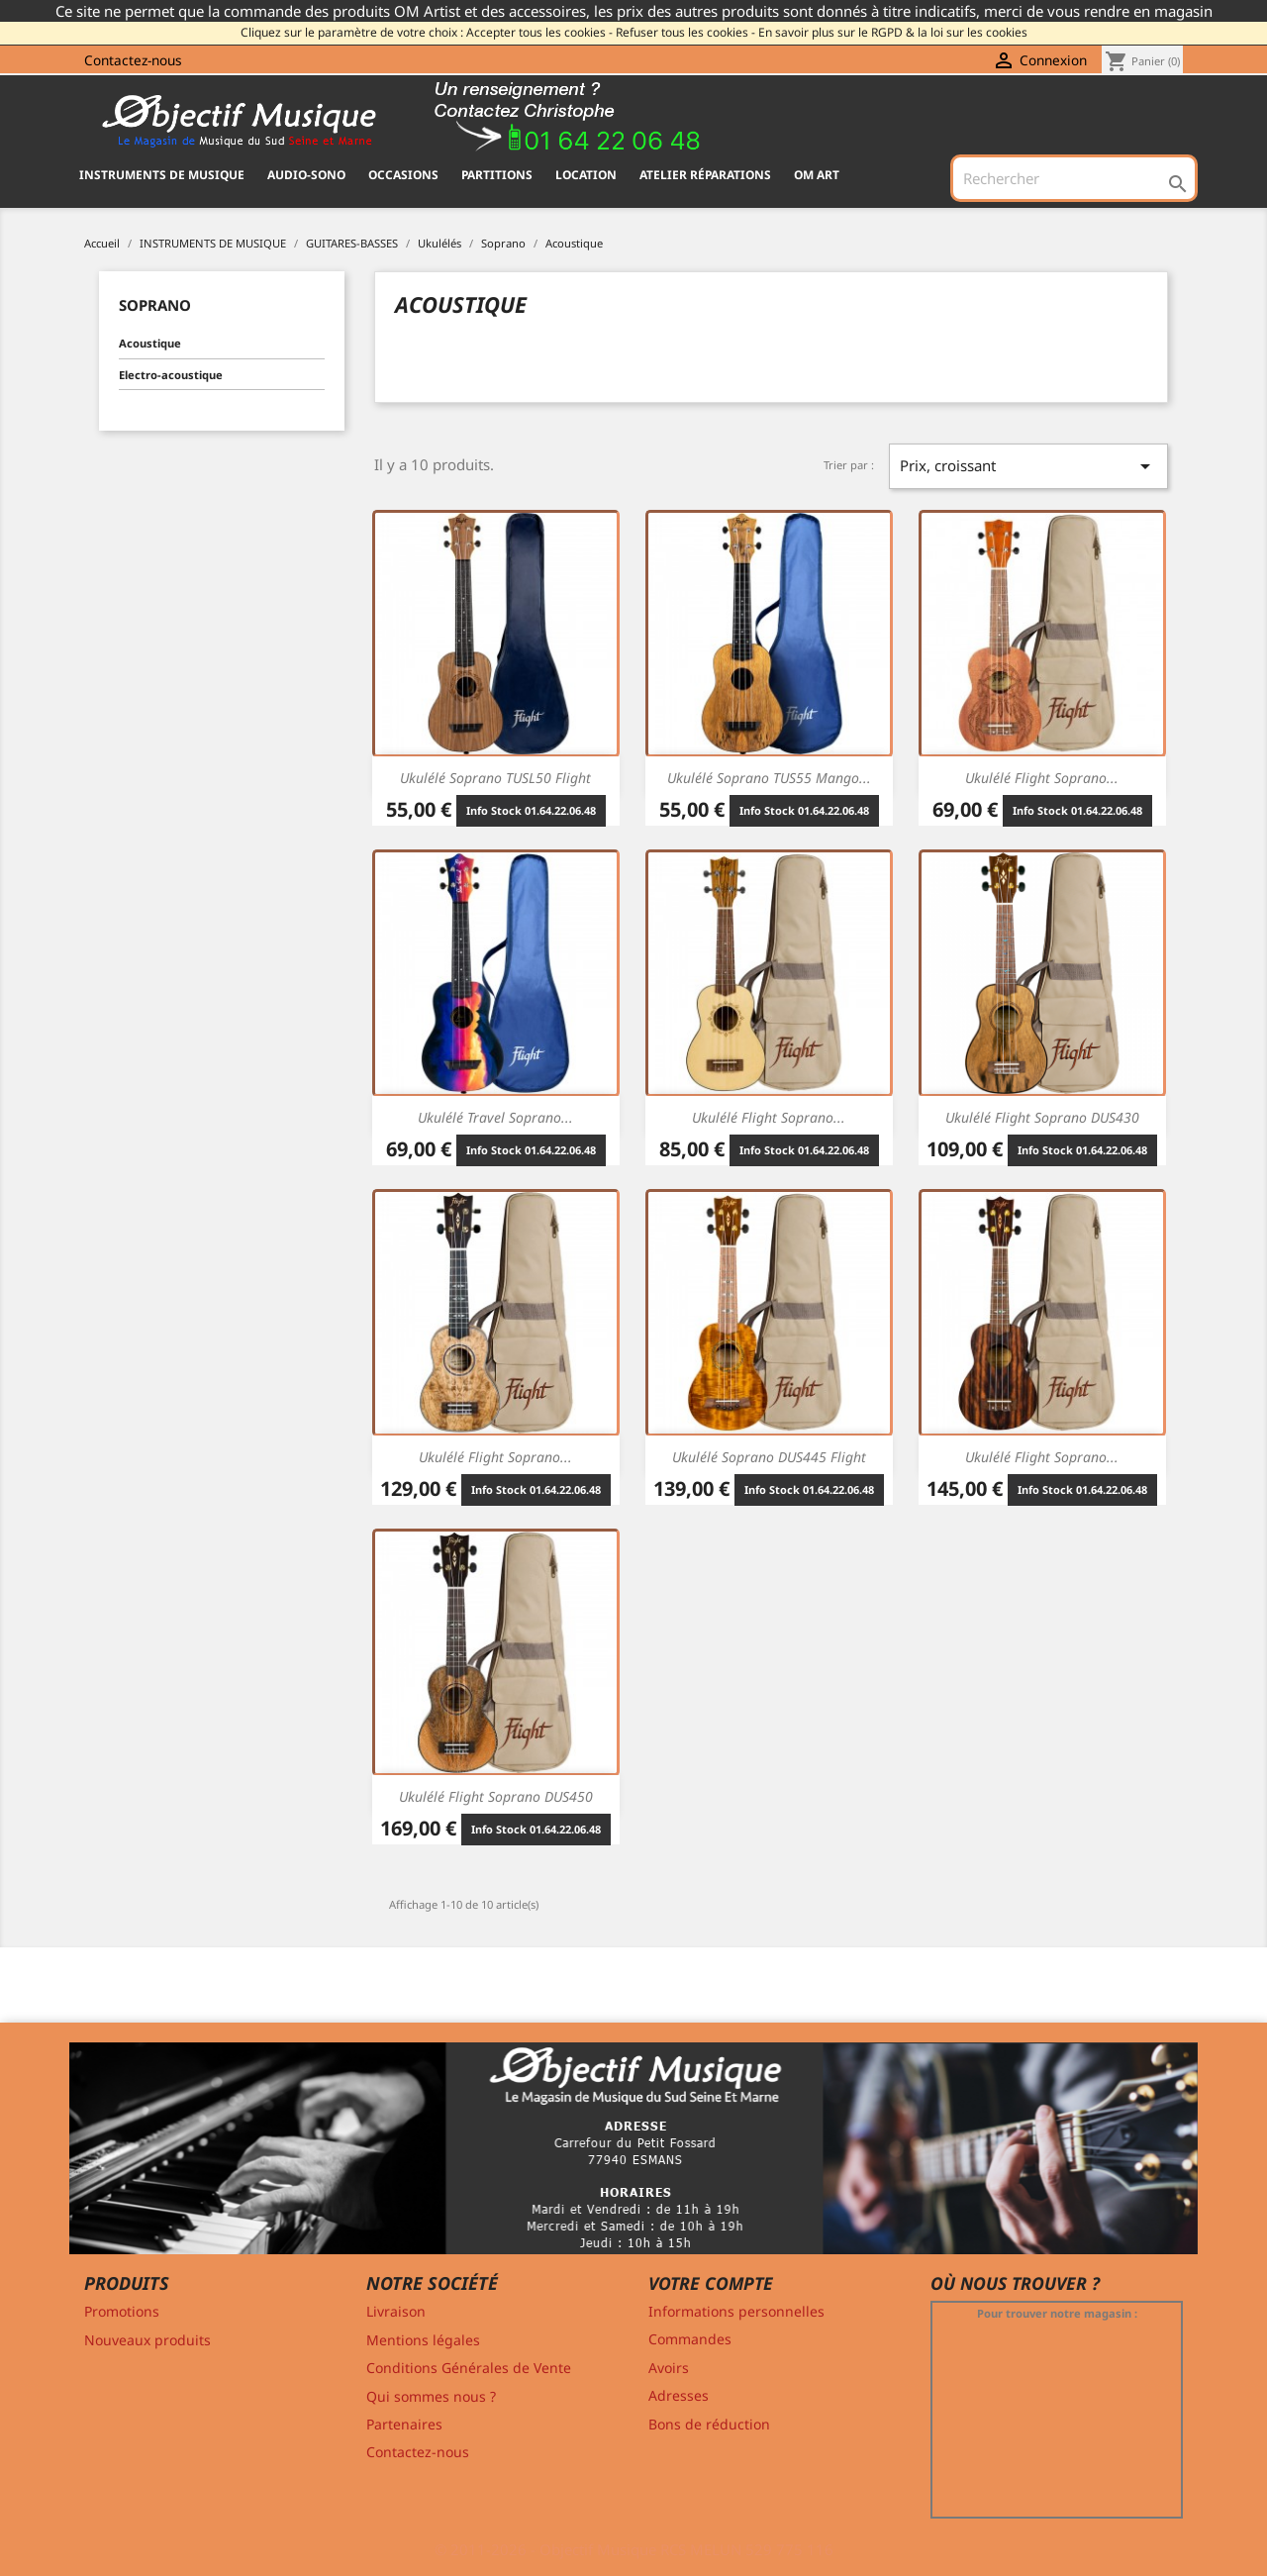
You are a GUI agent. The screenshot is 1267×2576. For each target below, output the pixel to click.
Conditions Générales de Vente (468, 2367)
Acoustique (150, 343)
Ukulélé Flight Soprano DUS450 (496, 1796)
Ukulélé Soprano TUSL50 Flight (495, 777)
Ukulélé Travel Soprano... (495, 1117)
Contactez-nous (133, 59)
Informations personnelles (736, 2311)
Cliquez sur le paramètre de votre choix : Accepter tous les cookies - (427, 32)
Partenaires (404, 2424)
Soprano (155, 305)
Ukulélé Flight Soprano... (1042, 777)
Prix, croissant (1028, 466)
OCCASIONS (403, 174)
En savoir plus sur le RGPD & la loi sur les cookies (892, 32)
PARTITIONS (497, 174)
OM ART (816, 174)
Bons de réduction (709, 2424)
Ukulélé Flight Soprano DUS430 (1042, 1117)
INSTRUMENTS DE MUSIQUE (161, 174)
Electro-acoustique (171, 374)
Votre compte (710, 2283)
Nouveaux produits (147, 2339)
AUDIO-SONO (306, 174)
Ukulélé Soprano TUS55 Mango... (769, 777)
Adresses (678, 2395)
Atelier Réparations (705, 174)
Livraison (396, 2311)
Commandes (689, 2338)
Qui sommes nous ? (431, 2396)
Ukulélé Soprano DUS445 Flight (769, 1456)
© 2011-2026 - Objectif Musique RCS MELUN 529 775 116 (634, 2549)
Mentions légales (423, 2339)
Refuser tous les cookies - (685, 32)
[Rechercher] (1074, 178)
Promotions (121, 2311)
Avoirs (668, 2367)
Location (586, 174)
